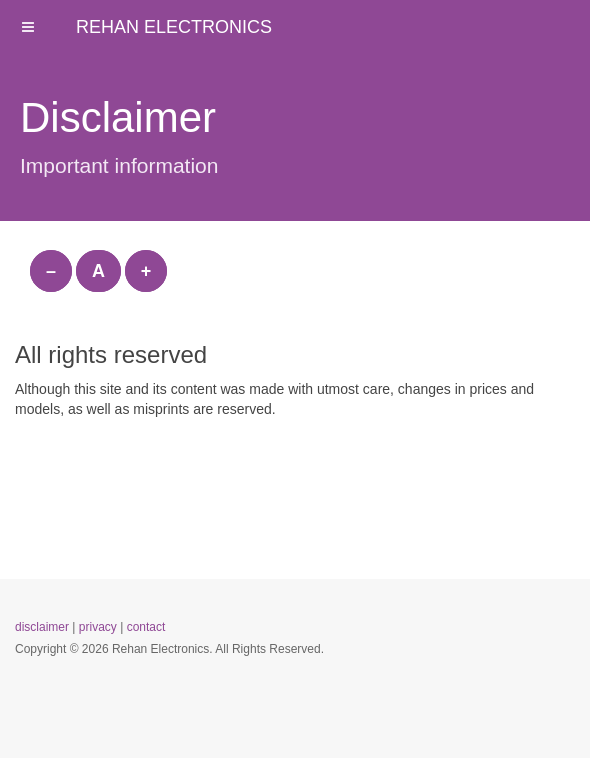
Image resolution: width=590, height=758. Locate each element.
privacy (98, 627)
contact (146, 627)
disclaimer (42, 627)
